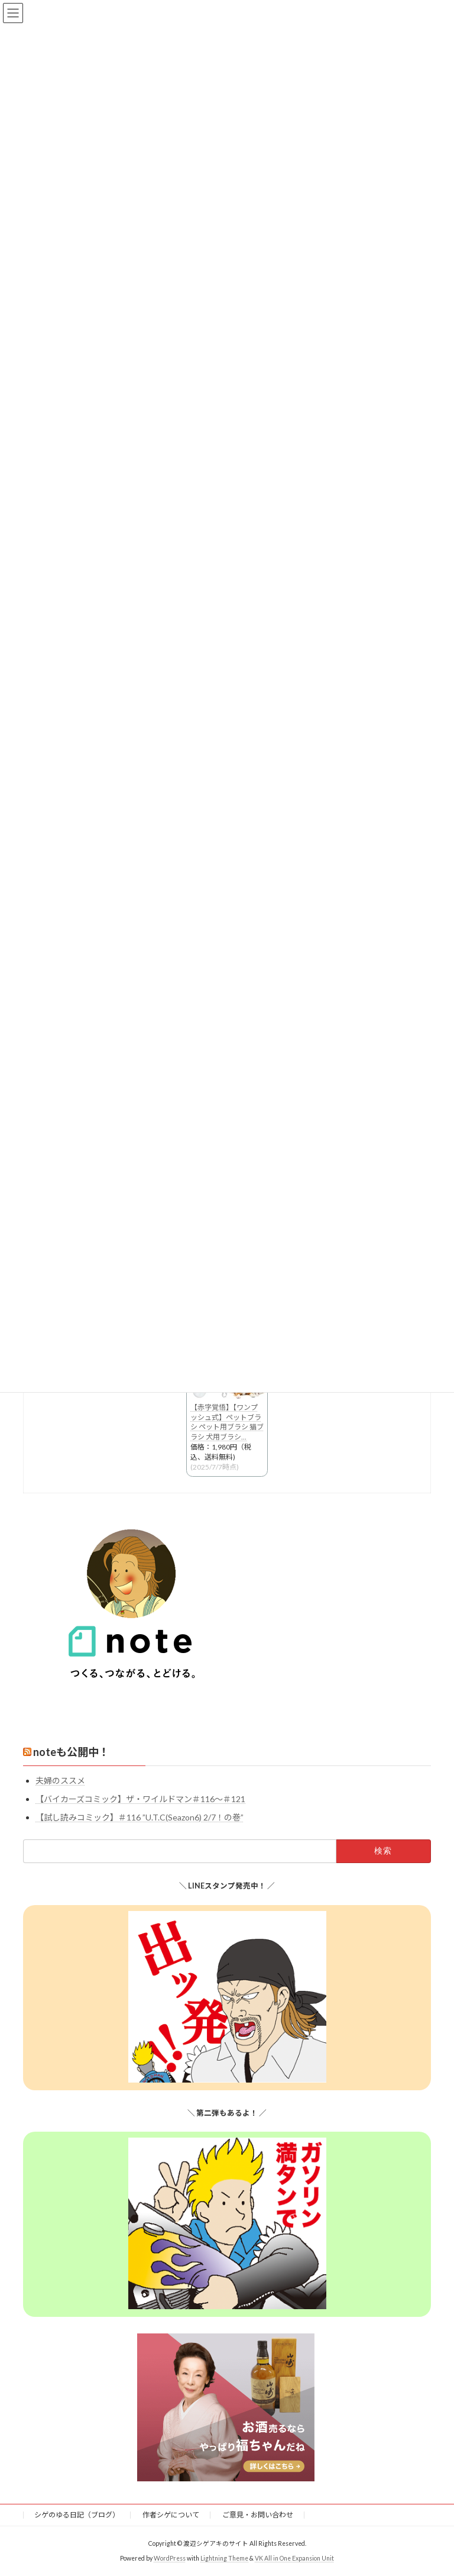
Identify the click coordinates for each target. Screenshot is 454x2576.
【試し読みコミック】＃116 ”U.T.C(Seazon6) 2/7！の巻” (139, 1817)
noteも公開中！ (71, 1751)
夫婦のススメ (60, 1781)
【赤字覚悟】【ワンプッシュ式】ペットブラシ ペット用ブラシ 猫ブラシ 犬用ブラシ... (227, 1422)
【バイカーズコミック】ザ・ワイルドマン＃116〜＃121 (140, 1799)
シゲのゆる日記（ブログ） (76, 2514)
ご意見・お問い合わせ (257, 2514)
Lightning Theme (224, 2557)
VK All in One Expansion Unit (294, 2557)
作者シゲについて (170, 2514)
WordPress (170, 2557)
